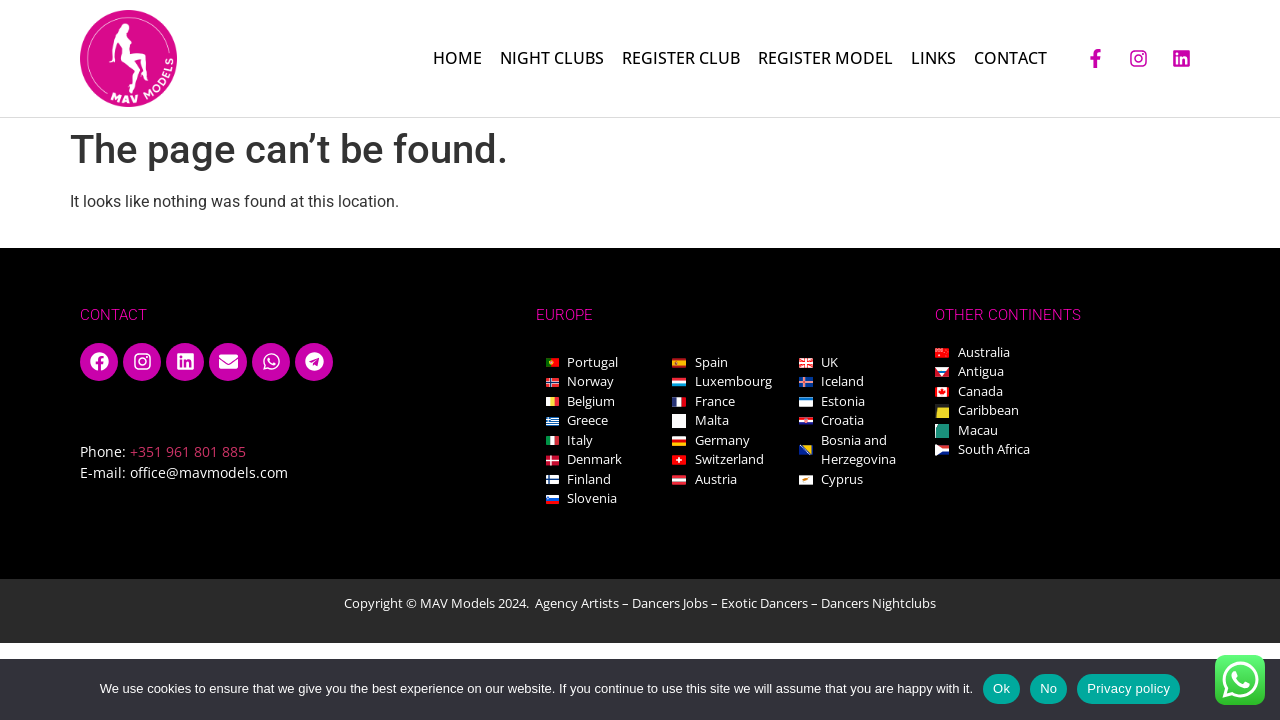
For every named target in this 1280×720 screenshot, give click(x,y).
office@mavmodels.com (209, 472)
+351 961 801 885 (188, 451)
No (1048, 688)
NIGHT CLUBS (552, 58)
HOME (457, 58)
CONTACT (1010, 58)
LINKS (933, 58)
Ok (1001, 688)
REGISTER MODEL (825, 58)
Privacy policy (1128, 688)
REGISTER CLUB (681, 58)
